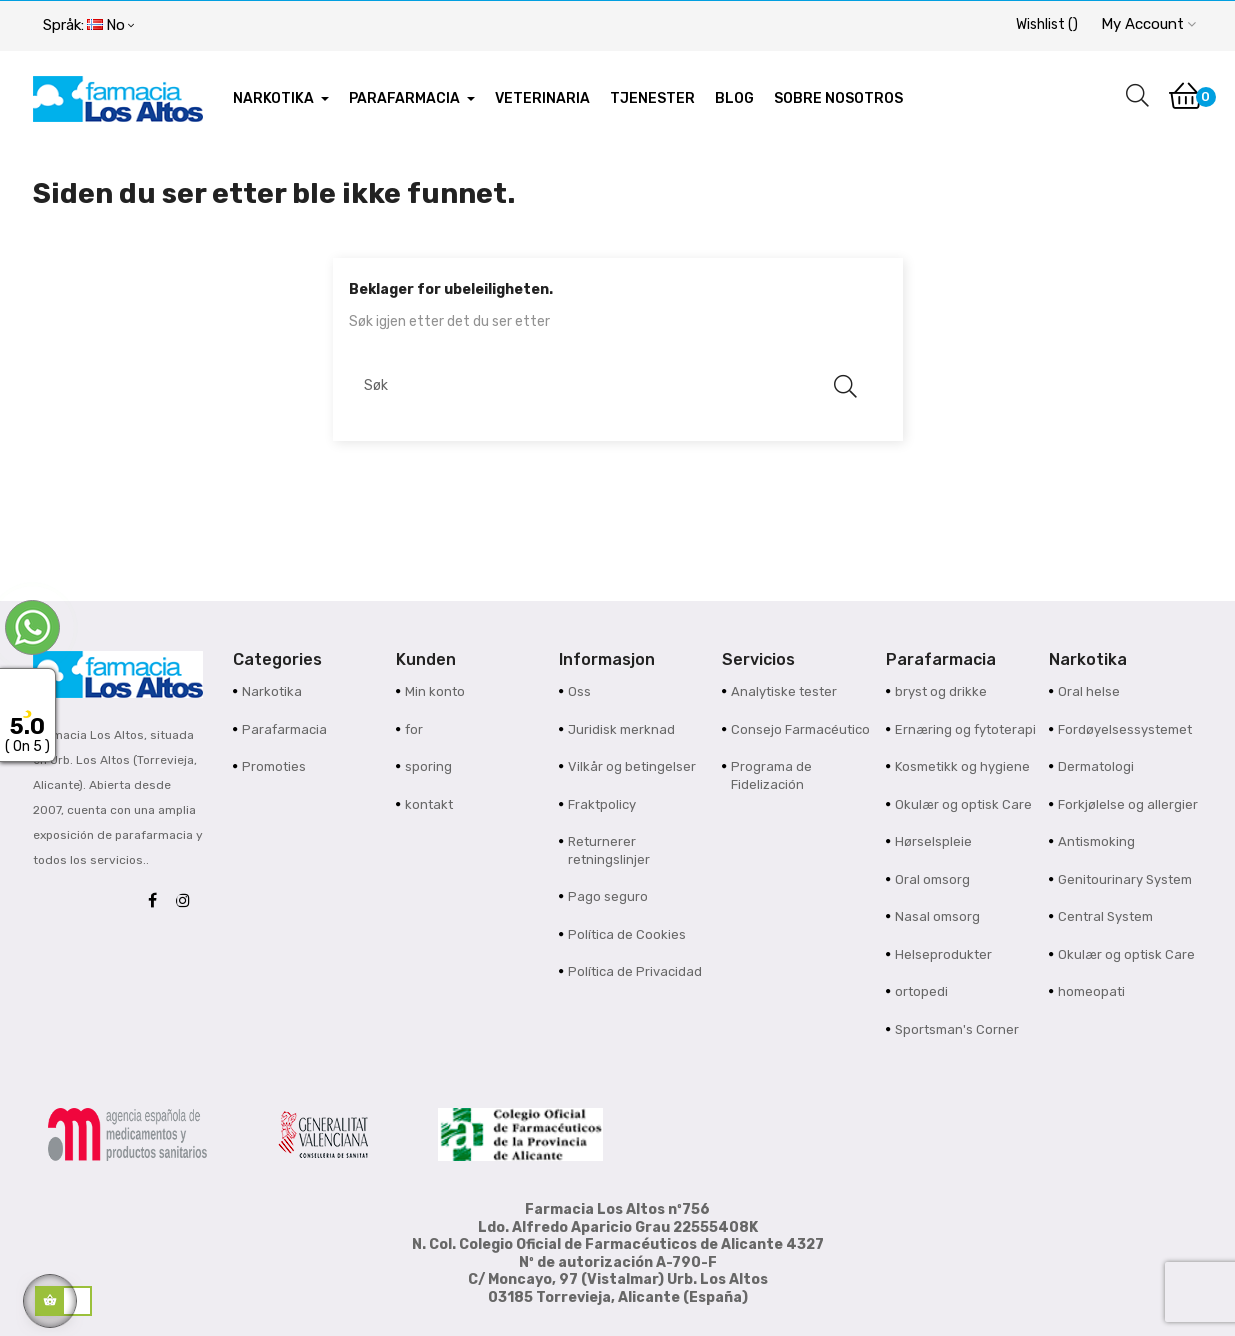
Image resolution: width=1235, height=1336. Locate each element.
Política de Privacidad (635, 971)
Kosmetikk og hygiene (962, 766)
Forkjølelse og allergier (1128, 804)
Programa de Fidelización (771, 775)
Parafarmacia (284, 729)
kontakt (429, 804)
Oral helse (1089, 691)
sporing (428, 766)
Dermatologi (1096, 766)
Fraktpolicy (602, 804)
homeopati (1091, 991)
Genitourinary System (1125, 879)
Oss (579, 691)
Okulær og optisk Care (963, 804)
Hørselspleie (933, 841)
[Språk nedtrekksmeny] (88, 26)
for (414, 729)
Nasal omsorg (937, 916)
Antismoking (1096, 841)
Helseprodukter (943, 954)
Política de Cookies (627, 934)
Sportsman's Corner (957, 1029)
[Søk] (608, 386)
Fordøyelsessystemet (1125, 729)
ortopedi (921, 991)
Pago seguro (608, 896)
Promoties (274, 766)
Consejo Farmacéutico (800, 729)
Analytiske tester (784, 691)
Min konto (435, 691)
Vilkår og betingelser (632, 766)
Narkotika (272, 691)
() (1047, 24)
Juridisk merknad (621, 729)
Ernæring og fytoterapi (965, 729)
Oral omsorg (932, 879)
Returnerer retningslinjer (609, 850)
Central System (1105, 916)
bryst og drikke (941, 691)
